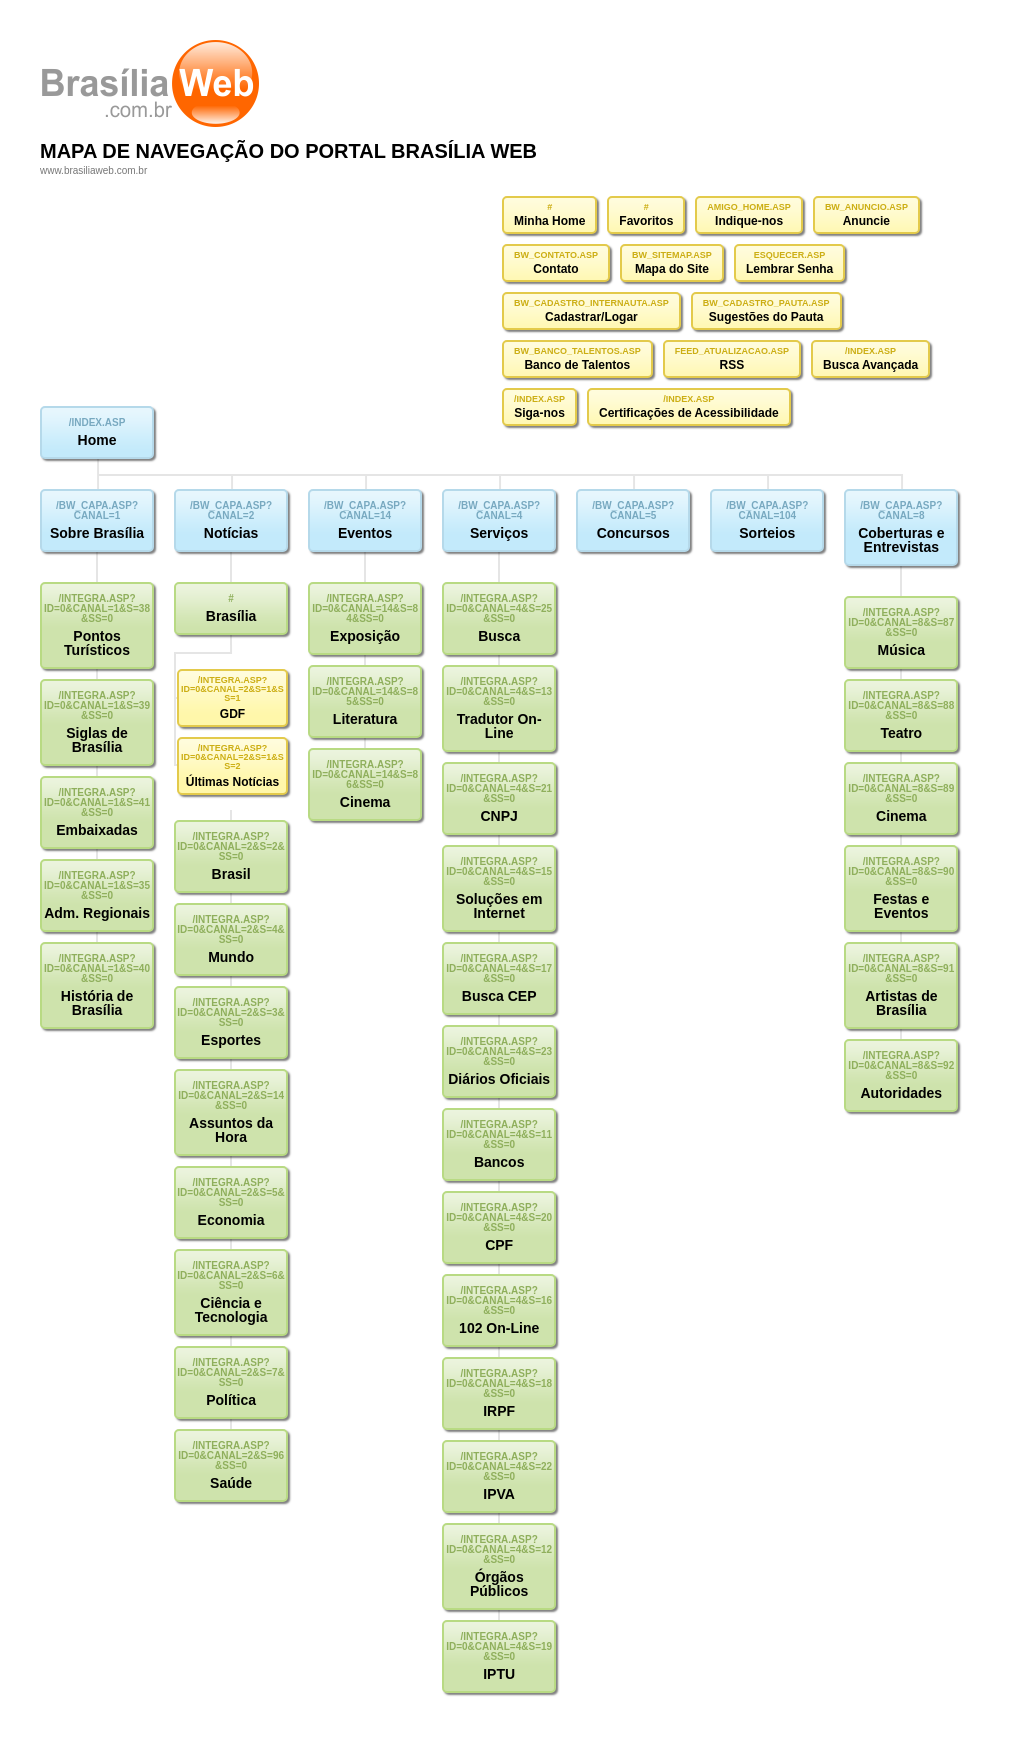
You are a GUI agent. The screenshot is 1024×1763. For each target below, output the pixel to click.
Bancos (499, 1162)
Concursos (633, 533)
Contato (555, 269)
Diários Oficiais (499, 1079)
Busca (499, 636)
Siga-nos (539, 413)
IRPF (499, 1411)
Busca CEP (499, 996)
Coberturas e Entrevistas (901, 540)
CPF (499, 1245)
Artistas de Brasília (901, 1003)
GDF (232, 714)
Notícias (231, 533)
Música (901, 650)
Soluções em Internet (499, 906)
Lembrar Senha (789, 269)
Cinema (365, 802)
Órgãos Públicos (499, 1584)
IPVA (499, 1494)
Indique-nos (749, 221)
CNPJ (498, 816)
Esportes (231, 1040)
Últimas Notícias (232, 782)
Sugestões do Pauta (766, 317)
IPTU (499, 1674)
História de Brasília (97, 1003)
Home (97, 440)
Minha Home (549, 221)
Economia (231, 1220)
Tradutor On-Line (499, 726)
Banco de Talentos (577, 365)
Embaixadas (97, 830)
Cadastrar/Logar (591, 317)
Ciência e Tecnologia (231, 1310)
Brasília (231, 616)
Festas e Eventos (901, 906)
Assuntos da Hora (231, 1130)
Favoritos (646, 221)
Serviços (499, 533)
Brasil (231, 874)
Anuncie (866, 221)
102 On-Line (499, 1328)
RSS (732, 365)
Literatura (365, 719)
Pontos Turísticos (97, 643)
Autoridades (901, 1093)
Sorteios (767, 533)
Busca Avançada (870, 365)
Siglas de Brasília (96, 740)
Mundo (231, 957)
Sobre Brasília (97, 533)
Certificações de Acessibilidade (689, 413)
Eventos (365, 533)
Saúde (231, 1483)
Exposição (365, 636)
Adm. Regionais (97, 913)
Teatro (901, 733)
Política (231, 1400)
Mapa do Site (672, 269)
